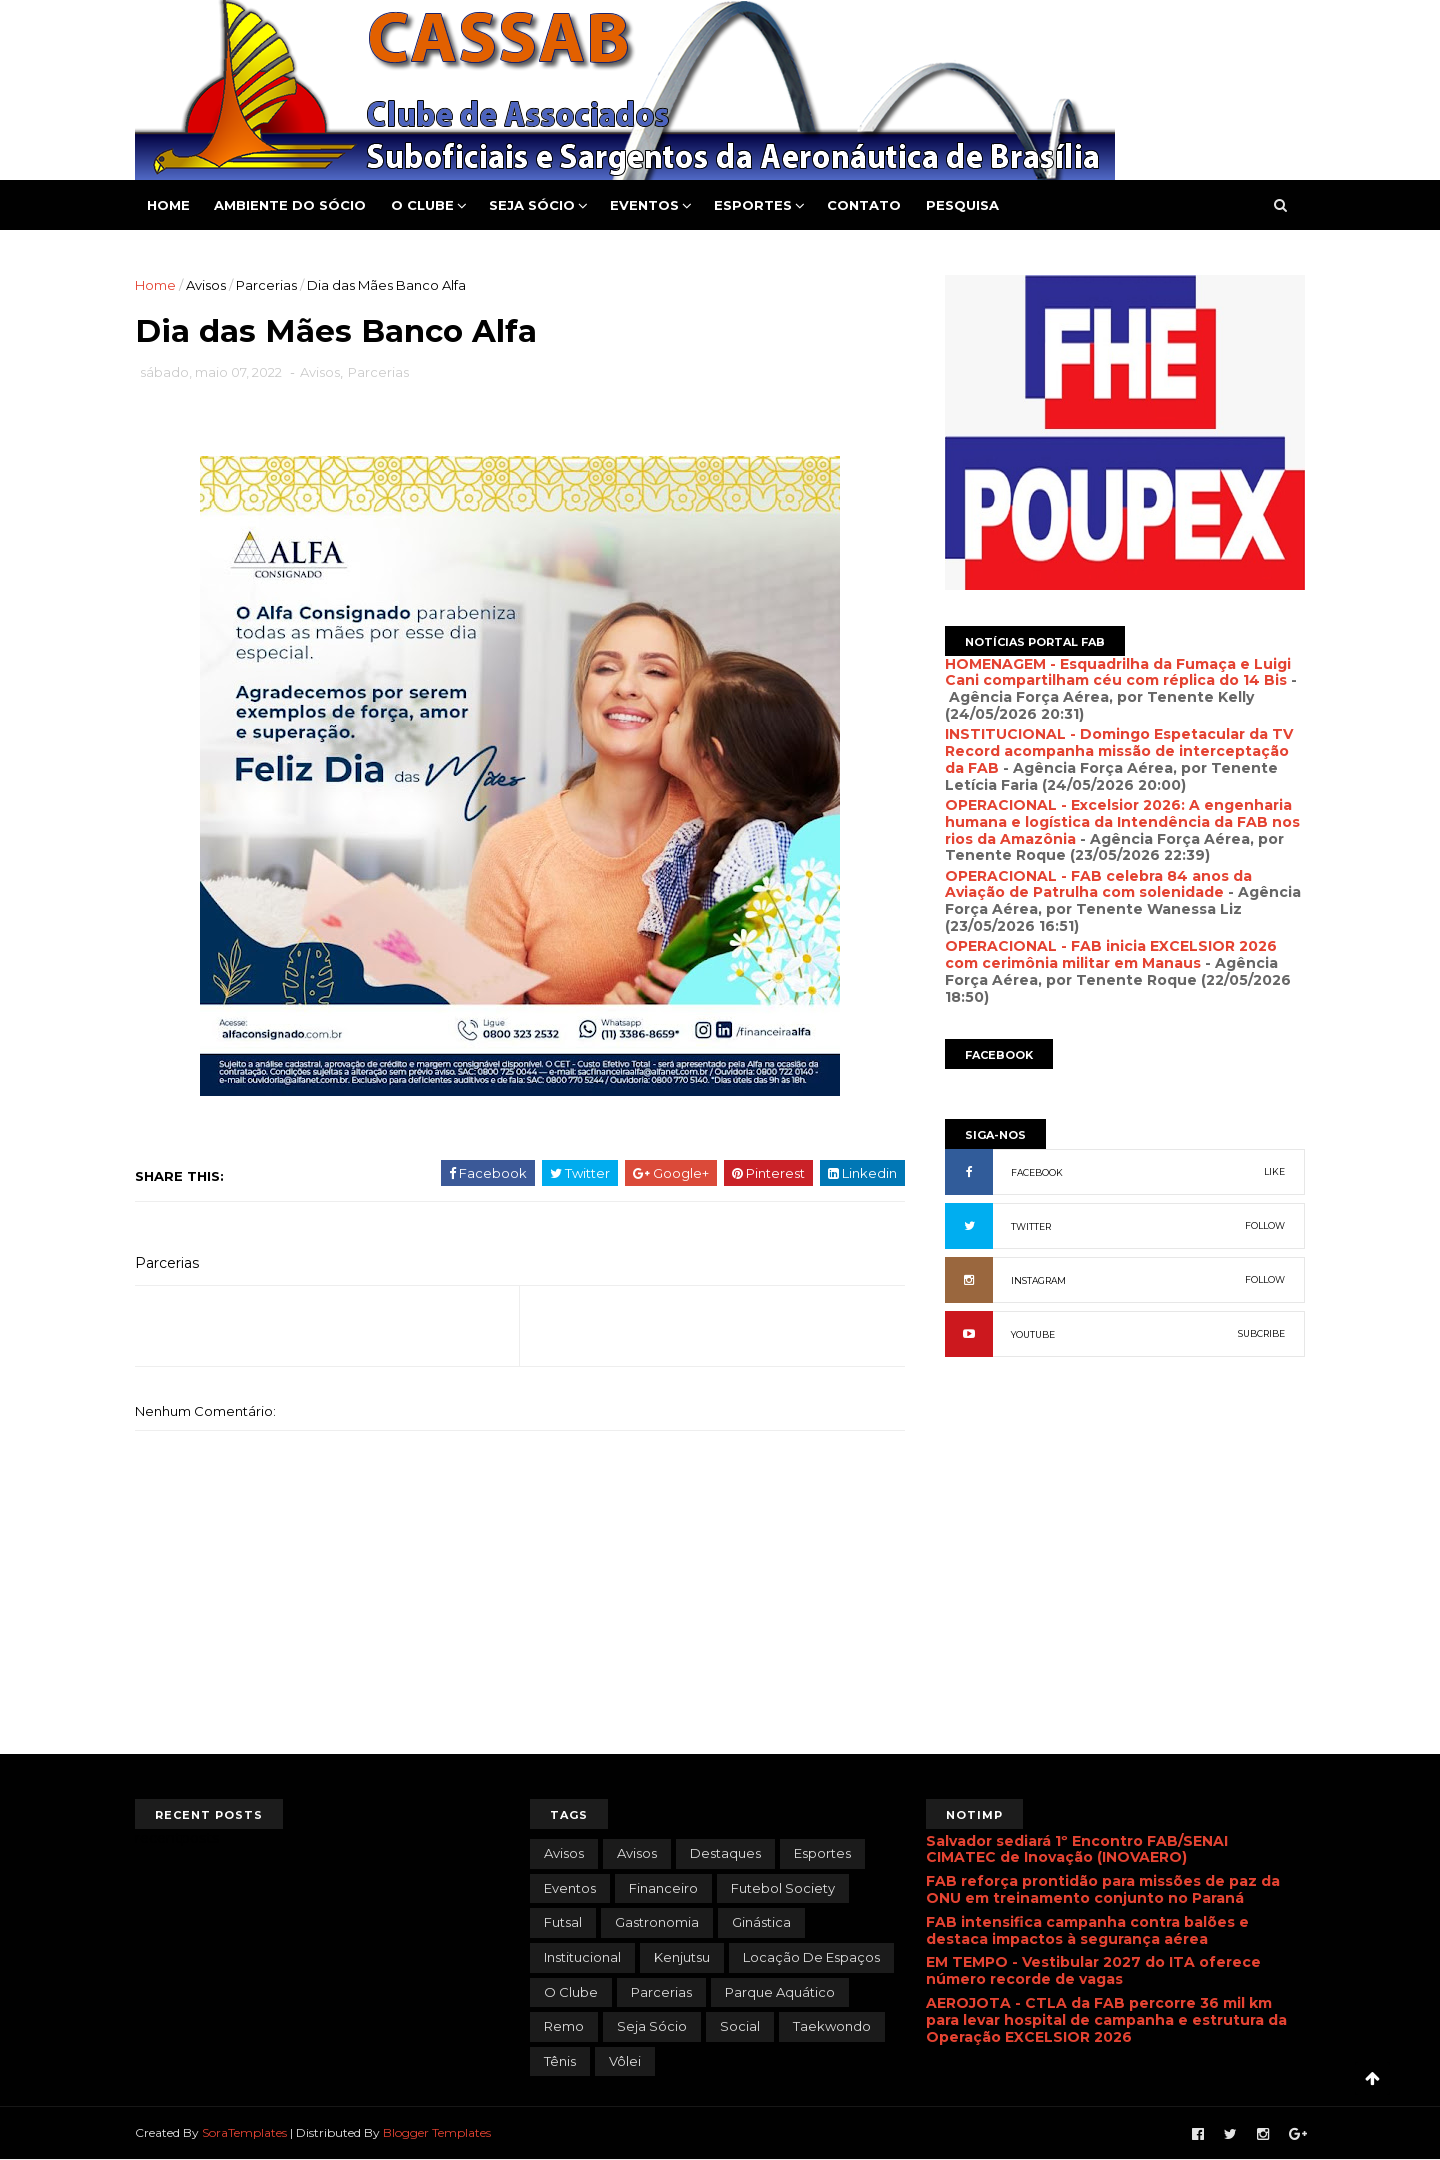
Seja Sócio (532, 205)
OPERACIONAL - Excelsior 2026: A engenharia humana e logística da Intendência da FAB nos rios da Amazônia (1122, 822)
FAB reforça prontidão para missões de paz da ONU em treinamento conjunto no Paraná (1103, 1889)
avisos (564, 1853)
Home (168, 205)
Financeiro (663, 1888)
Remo (564, 2026)
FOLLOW (1265, 1225)
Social (740, 2026)
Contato (864, 205)
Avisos (206, 285)
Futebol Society (783, 1888)
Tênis (560, 2061)
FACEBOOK (1037, 1172)
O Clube (422, 205)
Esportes (753, 205)
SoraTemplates (244, 2132)
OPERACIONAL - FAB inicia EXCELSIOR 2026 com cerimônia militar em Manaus (1111, 954)
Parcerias (266, 285)
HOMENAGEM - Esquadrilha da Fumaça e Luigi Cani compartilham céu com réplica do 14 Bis (1118, 672)
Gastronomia (657, 1922)
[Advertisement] (1125, 1589)
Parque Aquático (780, 1992)
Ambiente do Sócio (290, 205)
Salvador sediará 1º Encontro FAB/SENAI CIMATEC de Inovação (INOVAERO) (1077, 1849)
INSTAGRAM (1038, 1280)
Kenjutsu (682, 1957)
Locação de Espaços (811, 1957)
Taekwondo (832, 2026)
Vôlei (625, 2061)
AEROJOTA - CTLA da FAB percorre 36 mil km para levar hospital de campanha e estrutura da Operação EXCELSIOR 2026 (1106, 2020)
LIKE (1274, 1171)
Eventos (644, 205)
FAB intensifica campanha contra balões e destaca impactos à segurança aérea (1087, 1930)
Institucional (582, 1957)
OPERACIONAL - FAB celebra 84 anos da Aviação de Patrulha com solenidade (1098, 884)
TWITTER (1031, 1226)
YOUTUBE (1033, 1334)
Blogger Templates (437, 2132)
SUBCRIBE (1261, 1333)
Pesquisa (962, 205)
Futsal (563, 1922)
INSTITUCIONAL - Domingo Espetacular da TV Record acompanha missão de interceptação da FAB (1119, 751)
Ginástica (761, 1922)
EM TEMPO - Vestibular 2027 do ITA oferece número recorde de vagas (1093, 1970)
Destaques (725, 1853)
